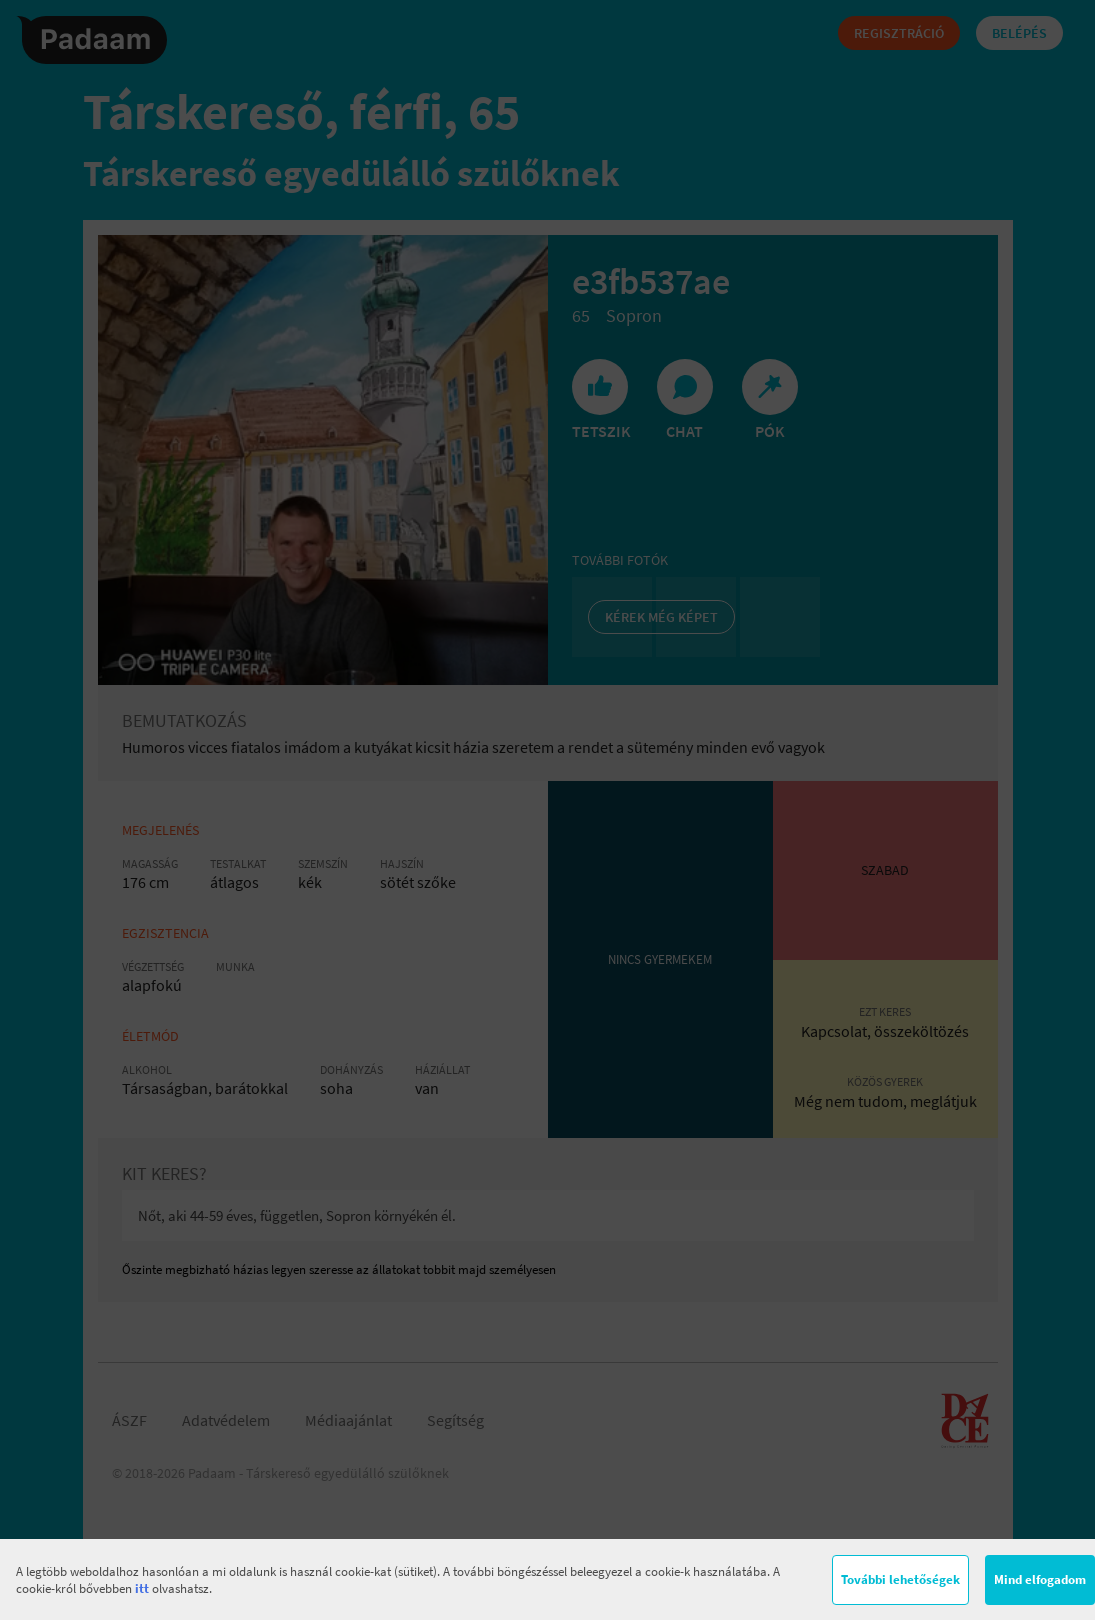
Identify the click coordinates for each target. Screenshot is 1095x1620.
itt (142, 1588)
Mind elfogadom (1040, 1579)
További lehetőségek (900, 1579)
